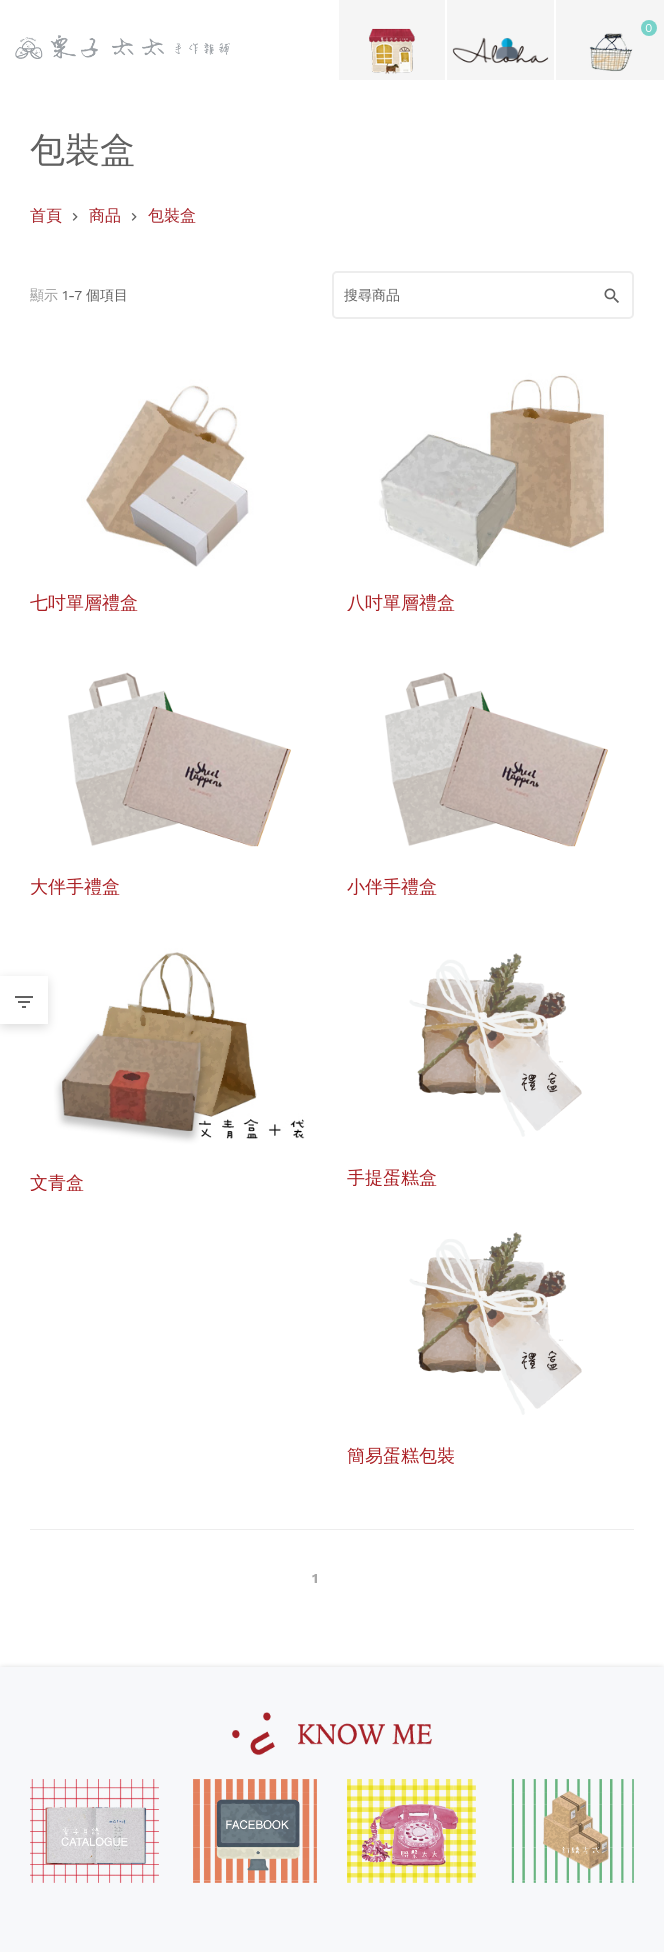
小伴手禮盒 (392, 885)
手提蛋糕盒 (392, 1176)
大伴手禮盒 (75, 885)
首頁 (46, 215)
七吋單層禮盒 (84, 601)
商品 (105, 215)
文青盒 (57, 1181)
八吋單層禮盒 (401, 601)
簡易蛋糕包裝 (401, 1454)
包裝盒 (172, 215)
